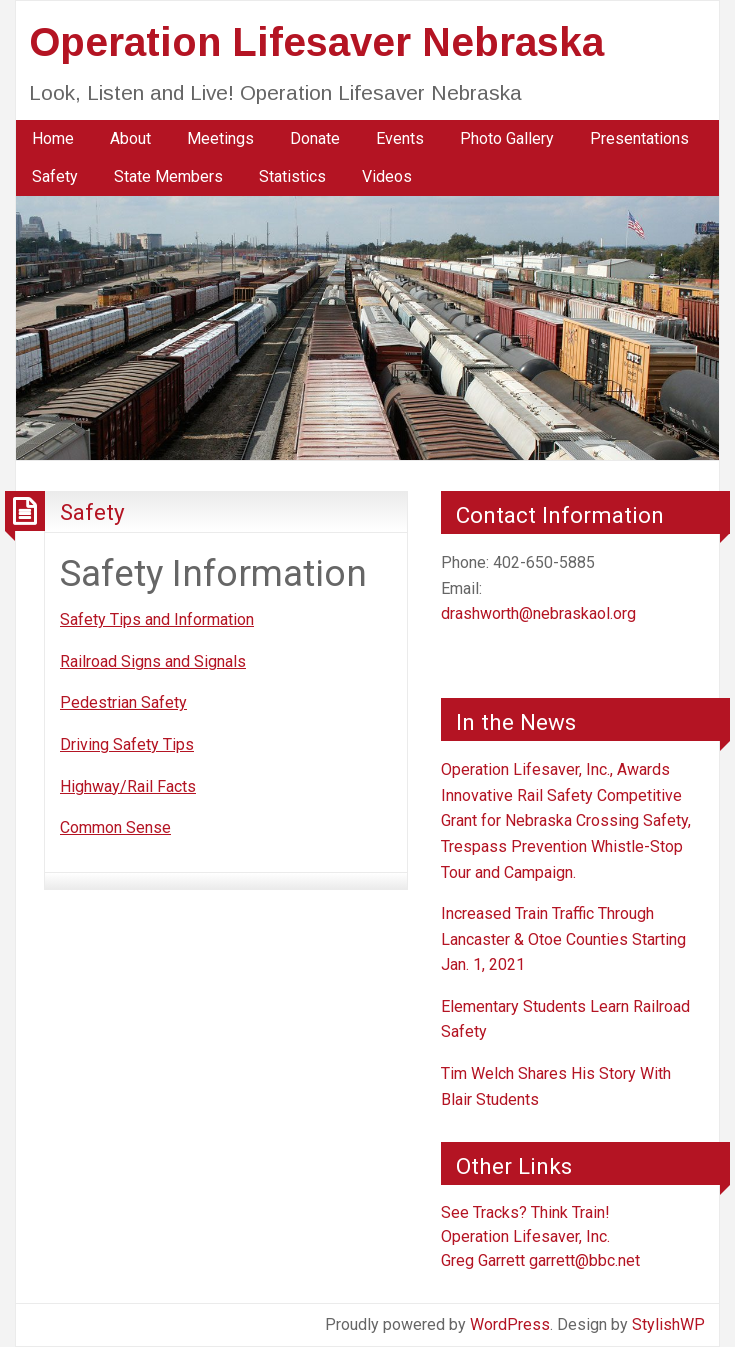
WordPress (510, 1324)
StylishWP (668, 1324)
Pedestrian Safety (123, 702)
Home (53, 138)
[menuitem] (53, 139)
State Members (168, 176)
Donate (315, 138)
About (130, 138)
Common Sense (115, 827)
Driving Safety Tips (127, 744)
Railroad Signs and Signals (153, 661)
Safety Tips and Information (157, 619)
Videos (387, 176)
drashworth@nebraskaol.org (538, 613)
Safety (55, 176)
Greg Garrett (483, 1260)
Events (400, 138)
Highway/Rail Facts (128, 786)
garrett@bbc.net (584, 1260)
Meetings (220, 138)
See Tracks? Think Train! (525, 1212)
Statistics (292, 176)
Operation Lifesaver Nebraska (316, 42)
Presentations (639, 138)
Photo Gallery (507, 138)
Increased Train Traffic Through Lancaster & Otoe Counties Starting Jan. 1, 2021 (563, 939)
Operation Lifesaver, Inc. (525, 1236)
